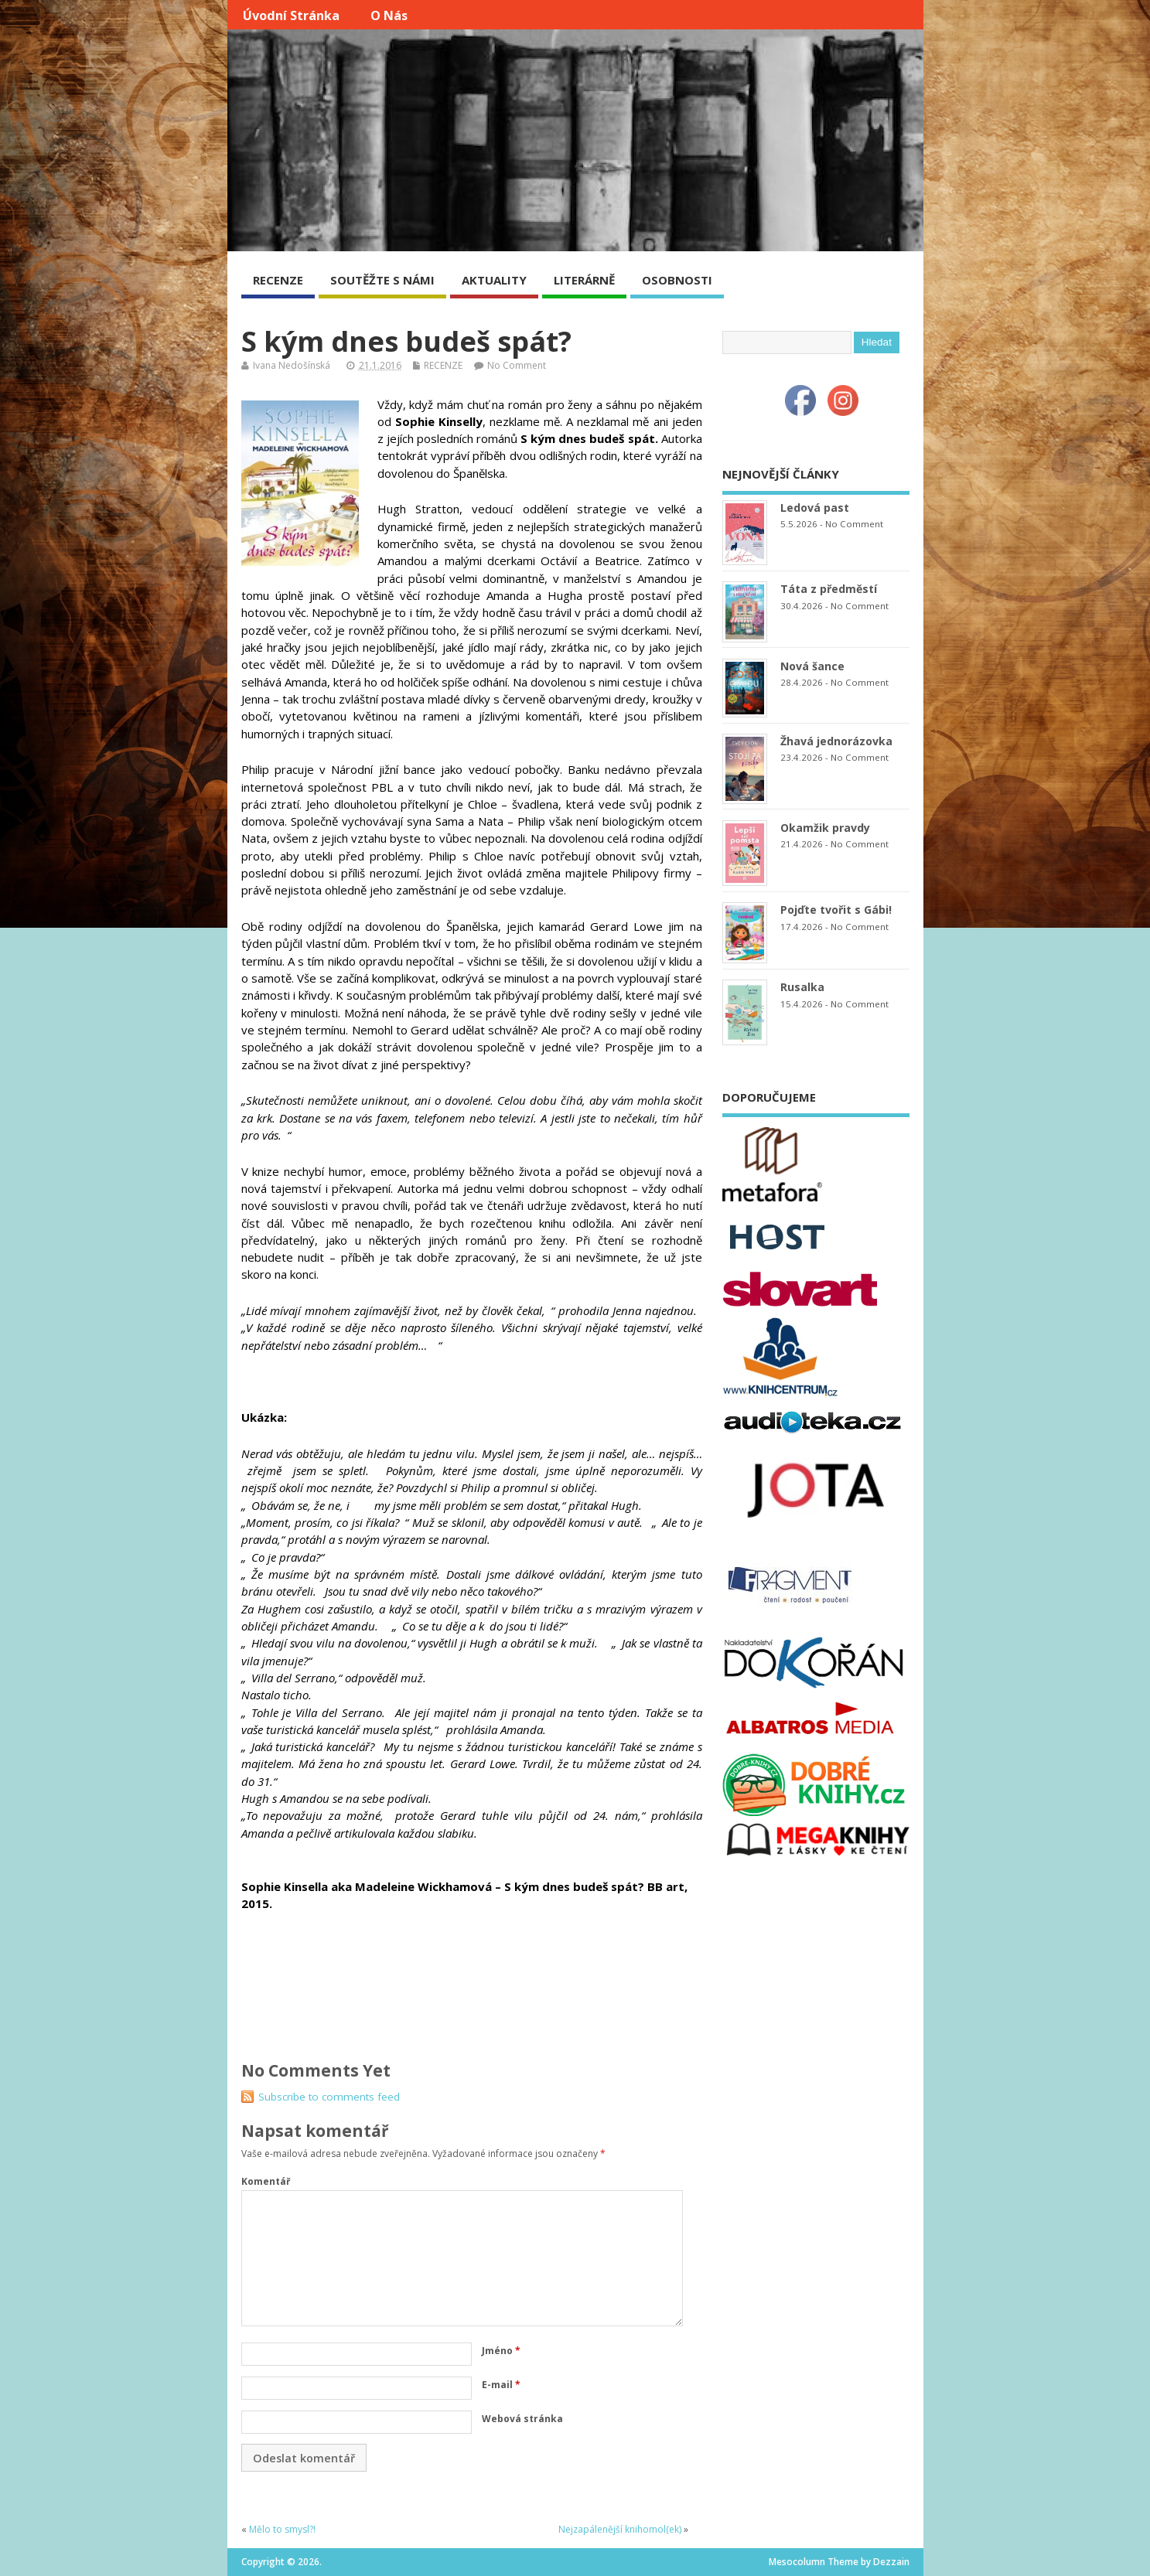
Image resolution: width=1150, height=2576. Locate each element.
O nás (389, 15)
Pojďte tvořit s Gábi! (836, 909)
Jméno (501, 2350)
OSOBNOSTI (677, 280)
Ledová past (814, 507)
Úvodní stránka (291, 15)
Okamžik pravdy (825, 827)
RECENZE (278, 280)
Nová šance (812, 666)
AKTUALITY (494, 280)
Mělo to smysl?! (282, 2529)
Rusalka (802, 987)
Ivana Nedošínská (291, 365)
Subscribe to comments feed (329, 2097)
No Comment (516, 365)
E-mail (501, 2384)
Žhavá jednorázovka (836, 741)
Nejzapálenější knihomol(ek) (619, 2529)
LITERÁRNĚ (584, 280)
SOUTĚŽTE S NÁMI (382, 280)
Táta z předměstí (828, 588)
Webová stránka (522, 2418)
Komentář (265, 2181)
